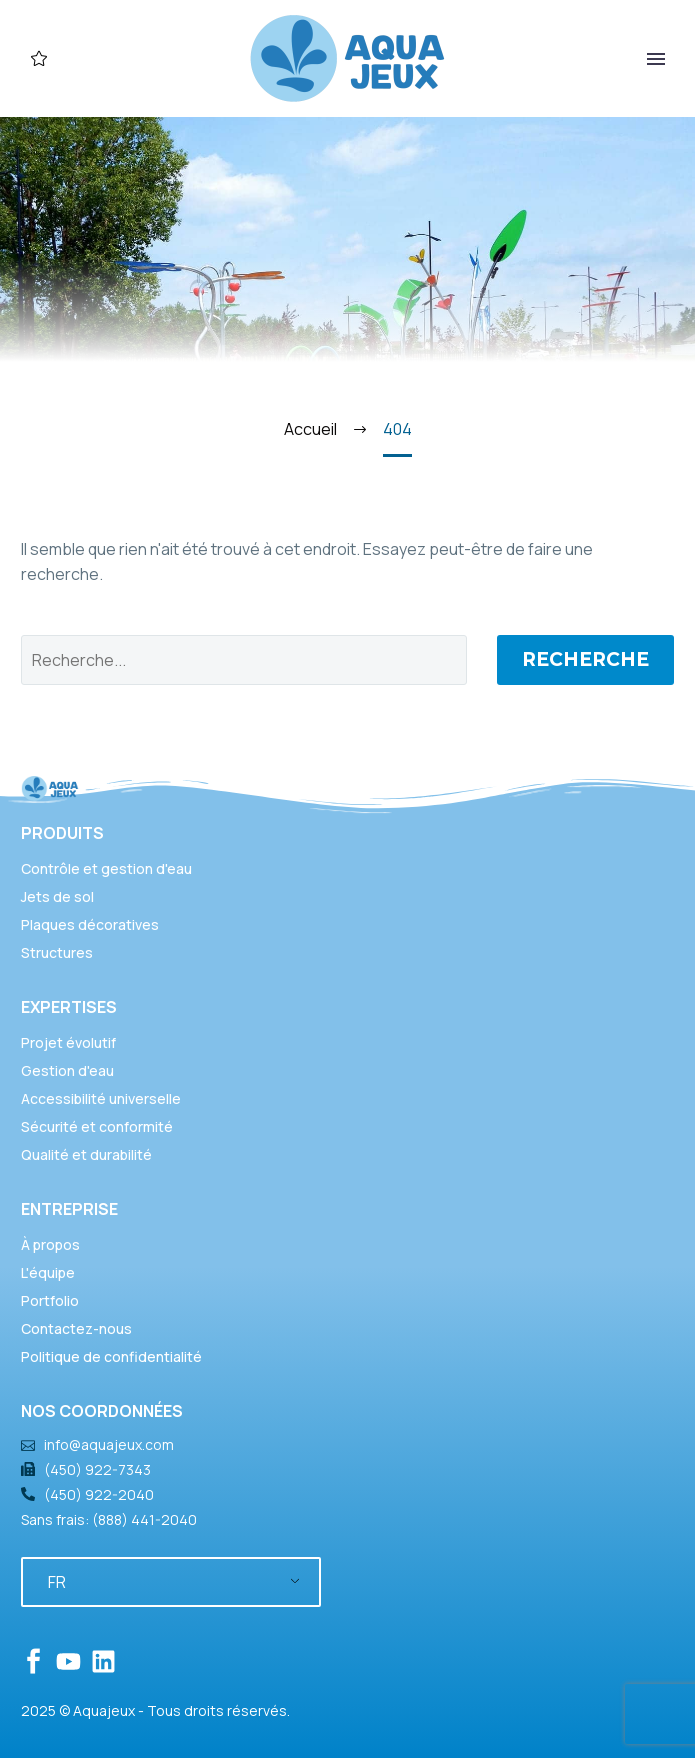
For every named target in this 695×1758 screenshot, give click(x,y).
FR (57, 1582)
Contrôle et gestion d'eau (106, 868)
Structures (57, 952)
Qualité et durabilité (86, 1154)
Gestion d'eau (67, 1070)
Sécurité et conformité (97, 1126)
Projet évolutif (68, 1042)
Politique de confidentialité (111, 1356)
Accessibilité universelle (101, 1098)
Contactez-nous (76, 1328)
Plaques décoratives (90, 924)
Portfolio (50, 1300)
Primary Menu (656, 59)
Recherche (585, 659)
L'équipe (48, 1272)
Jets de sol (57, 896)
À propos (50, 1244)
